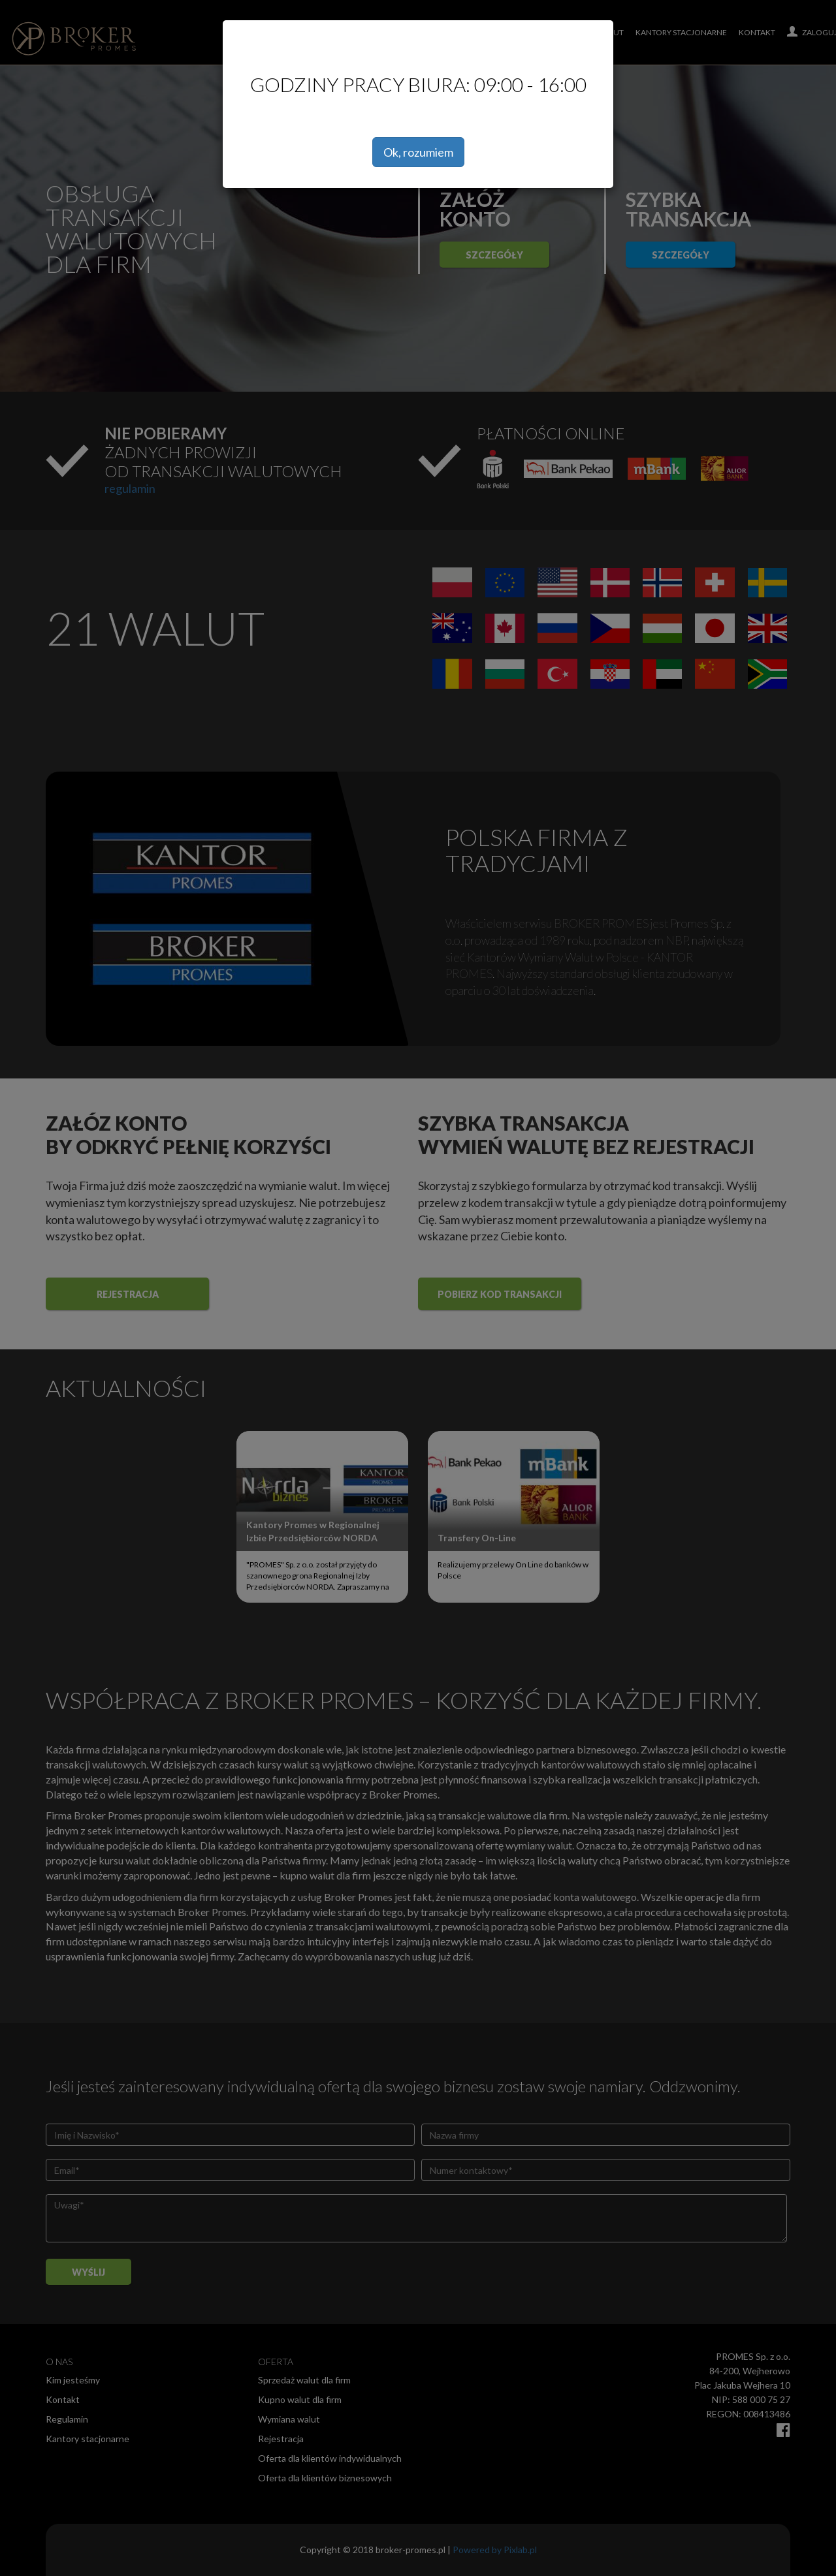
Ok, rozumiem (418, 152)
